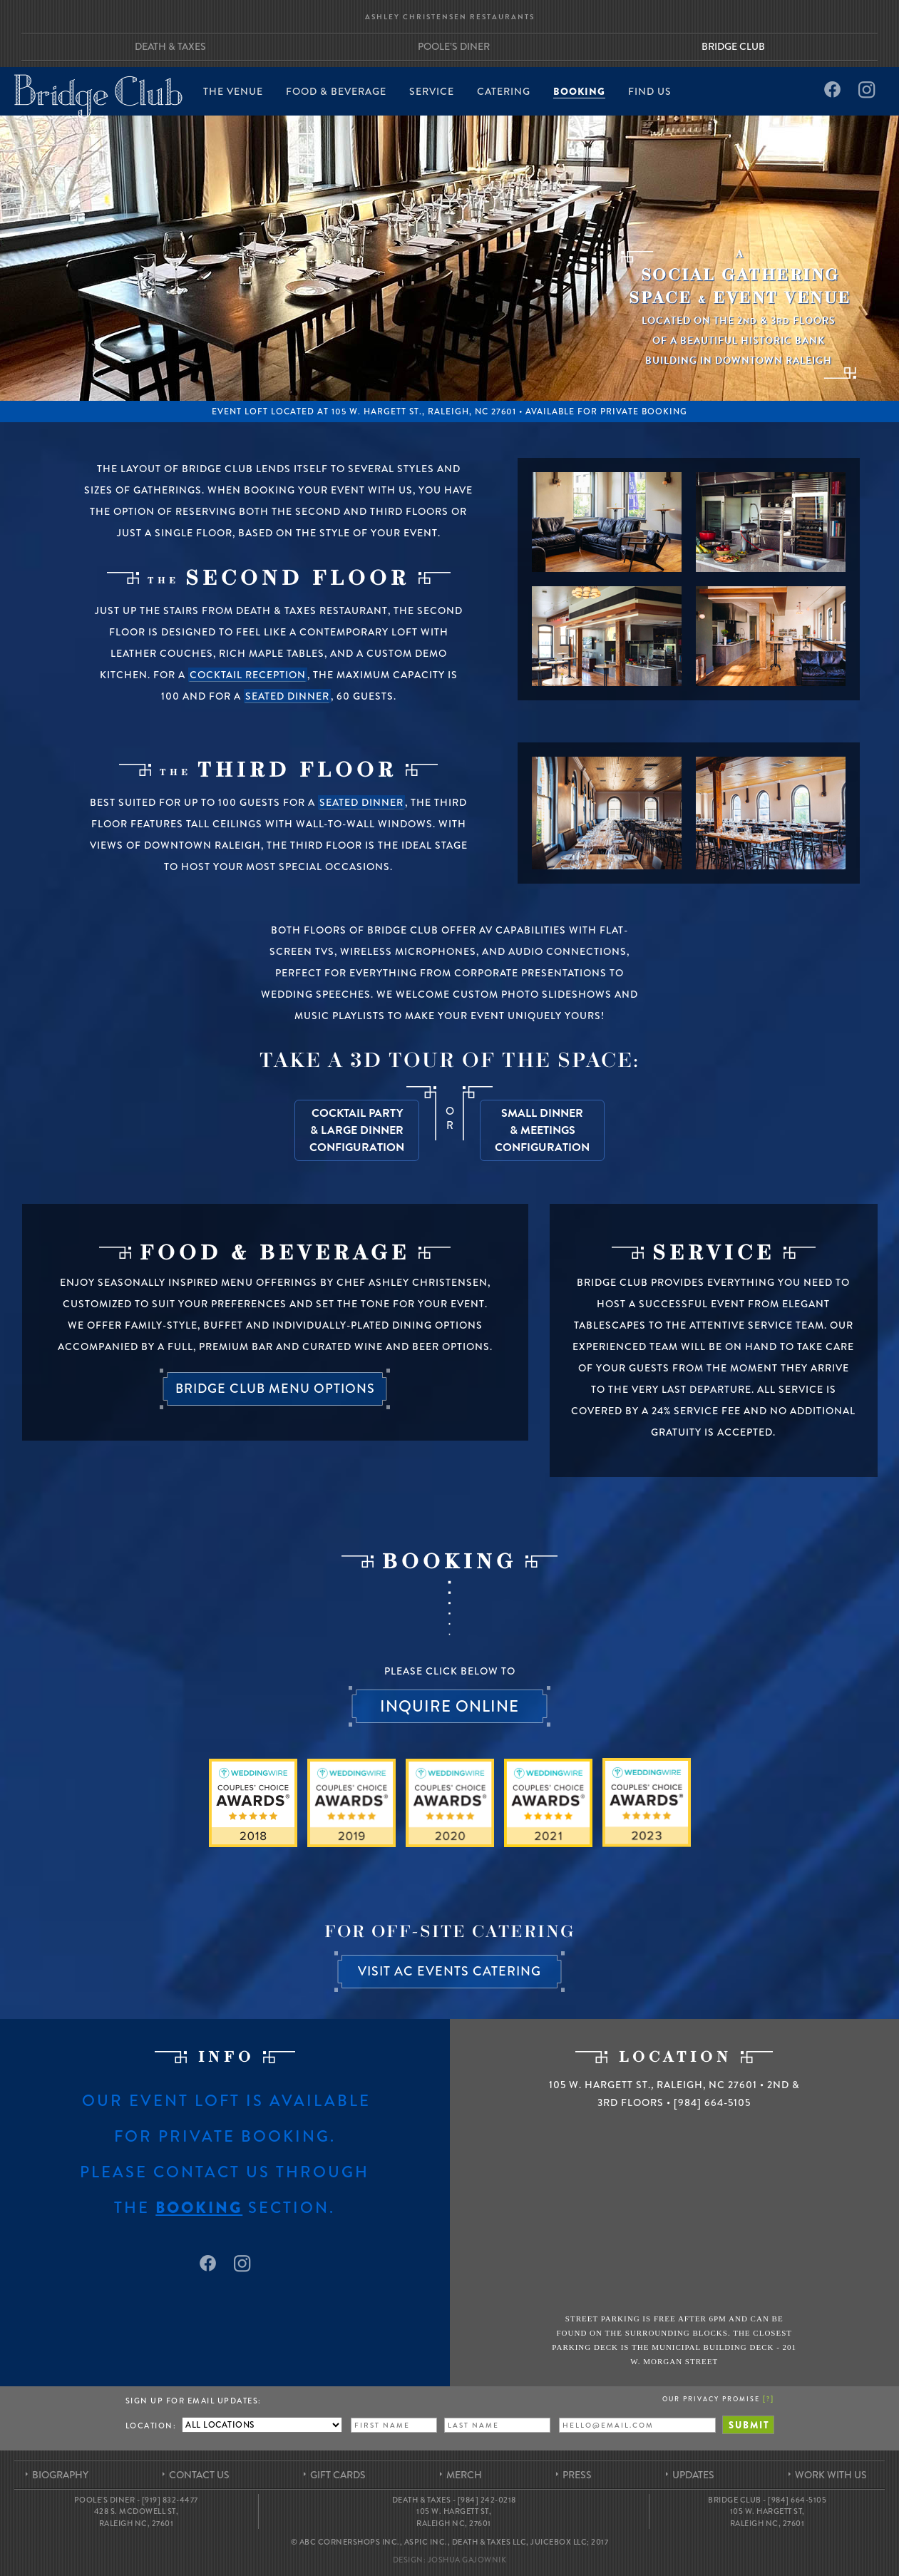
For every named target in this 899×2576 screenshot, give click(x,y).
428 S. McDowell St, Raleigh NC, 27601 (136, 2517)
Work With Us (831, 2475)
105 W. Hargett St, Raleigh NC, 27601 (453, 2517)
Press (577, 2475)
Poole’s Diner (454, 46)
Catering (503, 92)
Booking (579, 92)
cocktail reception (248, 675)
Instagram (867, 90)
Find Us (650, 92)
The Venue (233, 92)
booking (198, 2207)
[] (768, 2398)
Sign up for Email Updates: (193, 2400)
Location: (151, 2425)
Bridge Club (733, 46)
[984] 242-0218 (487, 2499)
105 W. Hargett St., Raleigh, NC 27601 (424, 411)
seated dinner (287, 696)
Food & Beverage (336, 92)
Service (431, 92)
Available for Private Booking (606, 411)
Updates (693, 2475)
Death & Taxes (170, 46)
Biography (60, 2475)
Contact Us (199, 2475)
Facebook (831, 90)
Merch (464, 2475)
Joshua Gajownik (467, 2559)
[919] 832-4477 (170, 2499)
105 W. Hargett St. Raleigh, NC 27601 (653, 2084)
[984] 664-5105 (712, 2102)
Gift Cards (338, 2475)
